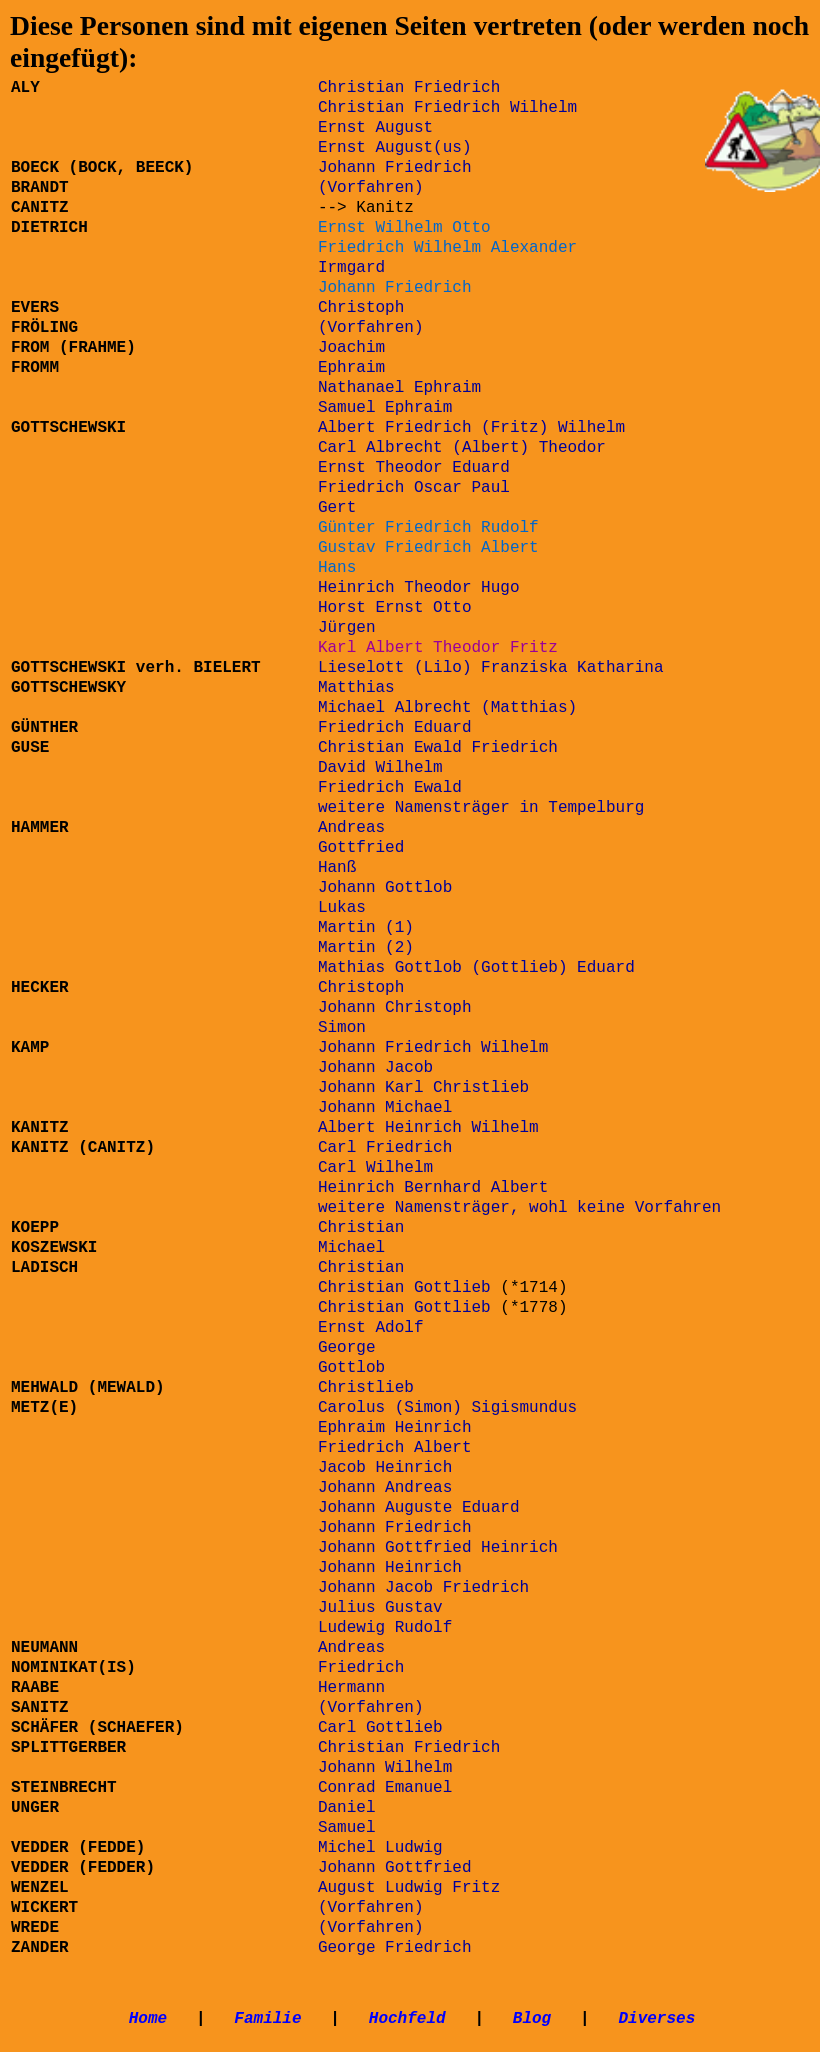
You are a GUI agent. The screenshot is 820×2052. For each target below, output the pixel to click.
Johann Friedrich (395, 168)
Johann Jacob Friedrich (423, 1588)
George (347, 1348)
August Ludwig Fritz (409, 1888)
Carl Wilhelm (375, 1168)
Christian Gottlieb (404, 1288)
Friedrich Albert (395, 1448)
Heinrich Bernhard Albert (433, 1188)
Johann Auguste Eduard (419, 1508)
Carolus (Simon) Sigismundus (447, 1408)
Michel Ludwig (380, 1848)
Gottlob (351, 1368)
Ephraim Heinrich (395, 1428)
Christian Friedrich (409, 1748)
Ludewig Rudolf (385, 1628)
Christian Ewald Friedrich (438, 748)
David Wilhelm (380, 768)
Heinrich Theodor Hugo (419, 588)
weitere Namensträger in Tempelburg (481, 808)
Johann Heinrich (390, 1568)
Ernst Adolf (371, 1328)
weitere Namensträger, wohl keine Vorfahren (519, 1208)
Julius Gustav (380, 1608)
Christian (361, 1228)
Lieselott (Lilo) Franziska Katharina (491, 668)
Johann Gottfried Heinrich (438, 1548)
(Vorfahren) (371, 1928)
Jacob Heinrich (385, 1468)
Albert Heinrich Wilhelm (428, 1128)
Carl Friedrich (385, 1148)
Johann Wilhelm (385, 1768)
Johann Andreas (385, 1488)
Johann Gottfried (395, 1868)
